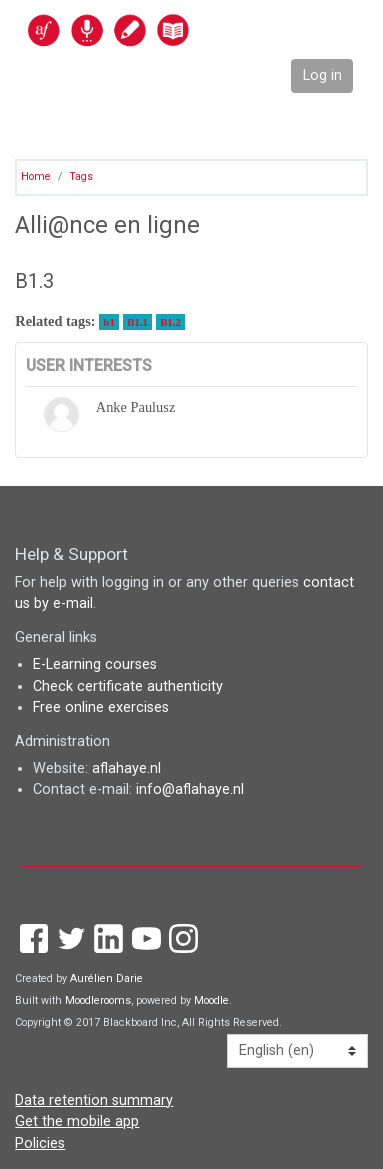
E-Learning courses (95, 664)
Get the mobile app (77, 1121)
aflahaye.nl (126, 768)
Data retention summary (94, 1100)
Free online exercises (101, 707)
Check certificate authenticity (128, 686)
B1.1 (137, 322)
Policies (40, 1143)
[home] (152, 29)
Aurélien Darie (106, 978)
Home (36, 176)
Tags (81, 176)
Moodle (211, 1000)
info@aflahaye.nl (190, 789)
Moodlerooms (98, 1000)
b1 (109, 322)
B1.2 (170, 322)
